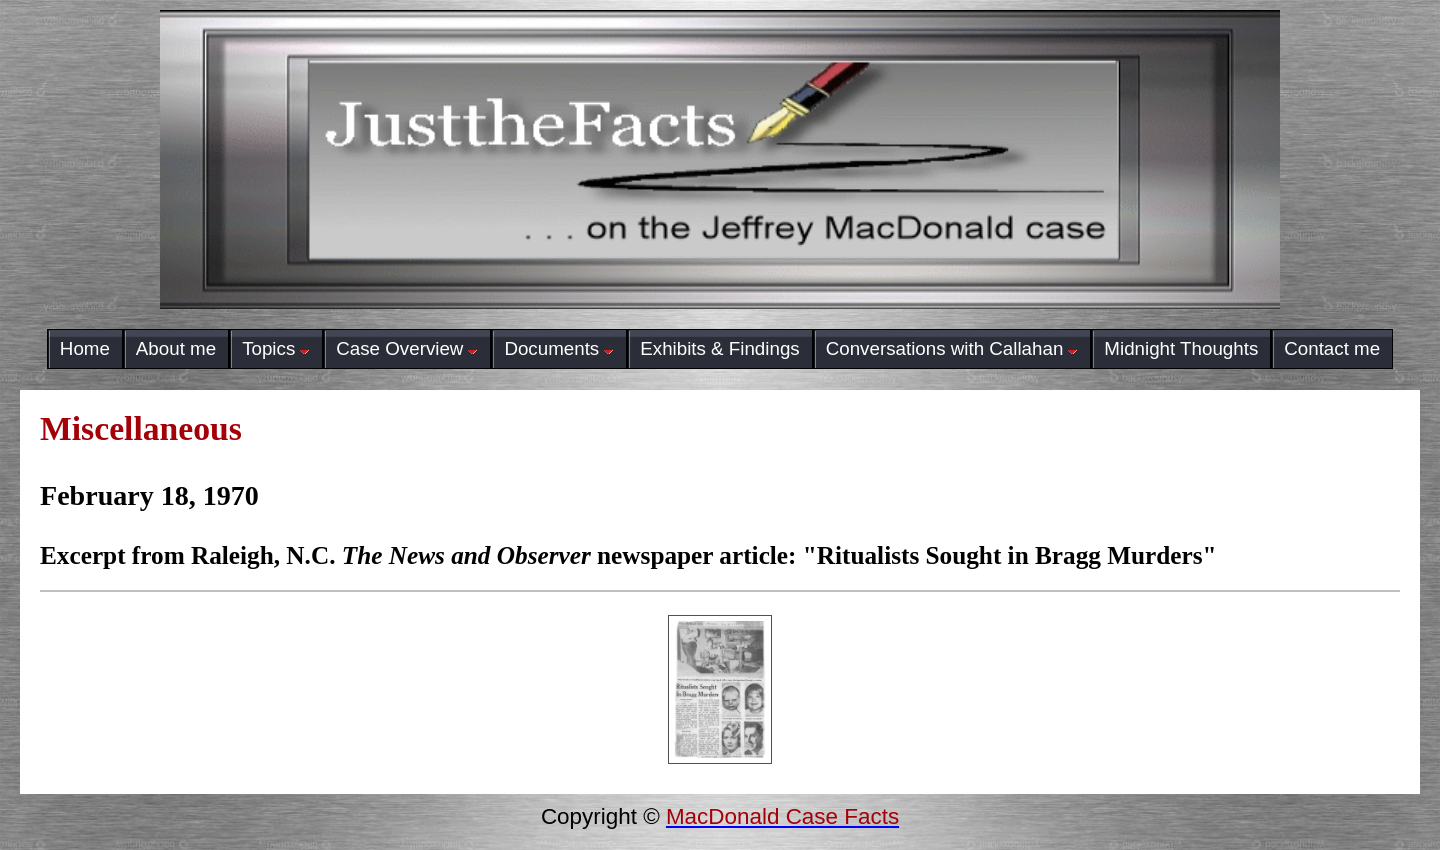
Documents (559, 348)
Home (85, 348)
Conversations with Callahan (952, 348)
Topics (276, 348)
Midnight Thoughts (1181, 348)
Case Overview (407, 348)
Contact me (1332, 348)
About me (176, 348)
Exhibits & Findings (719, 348)
